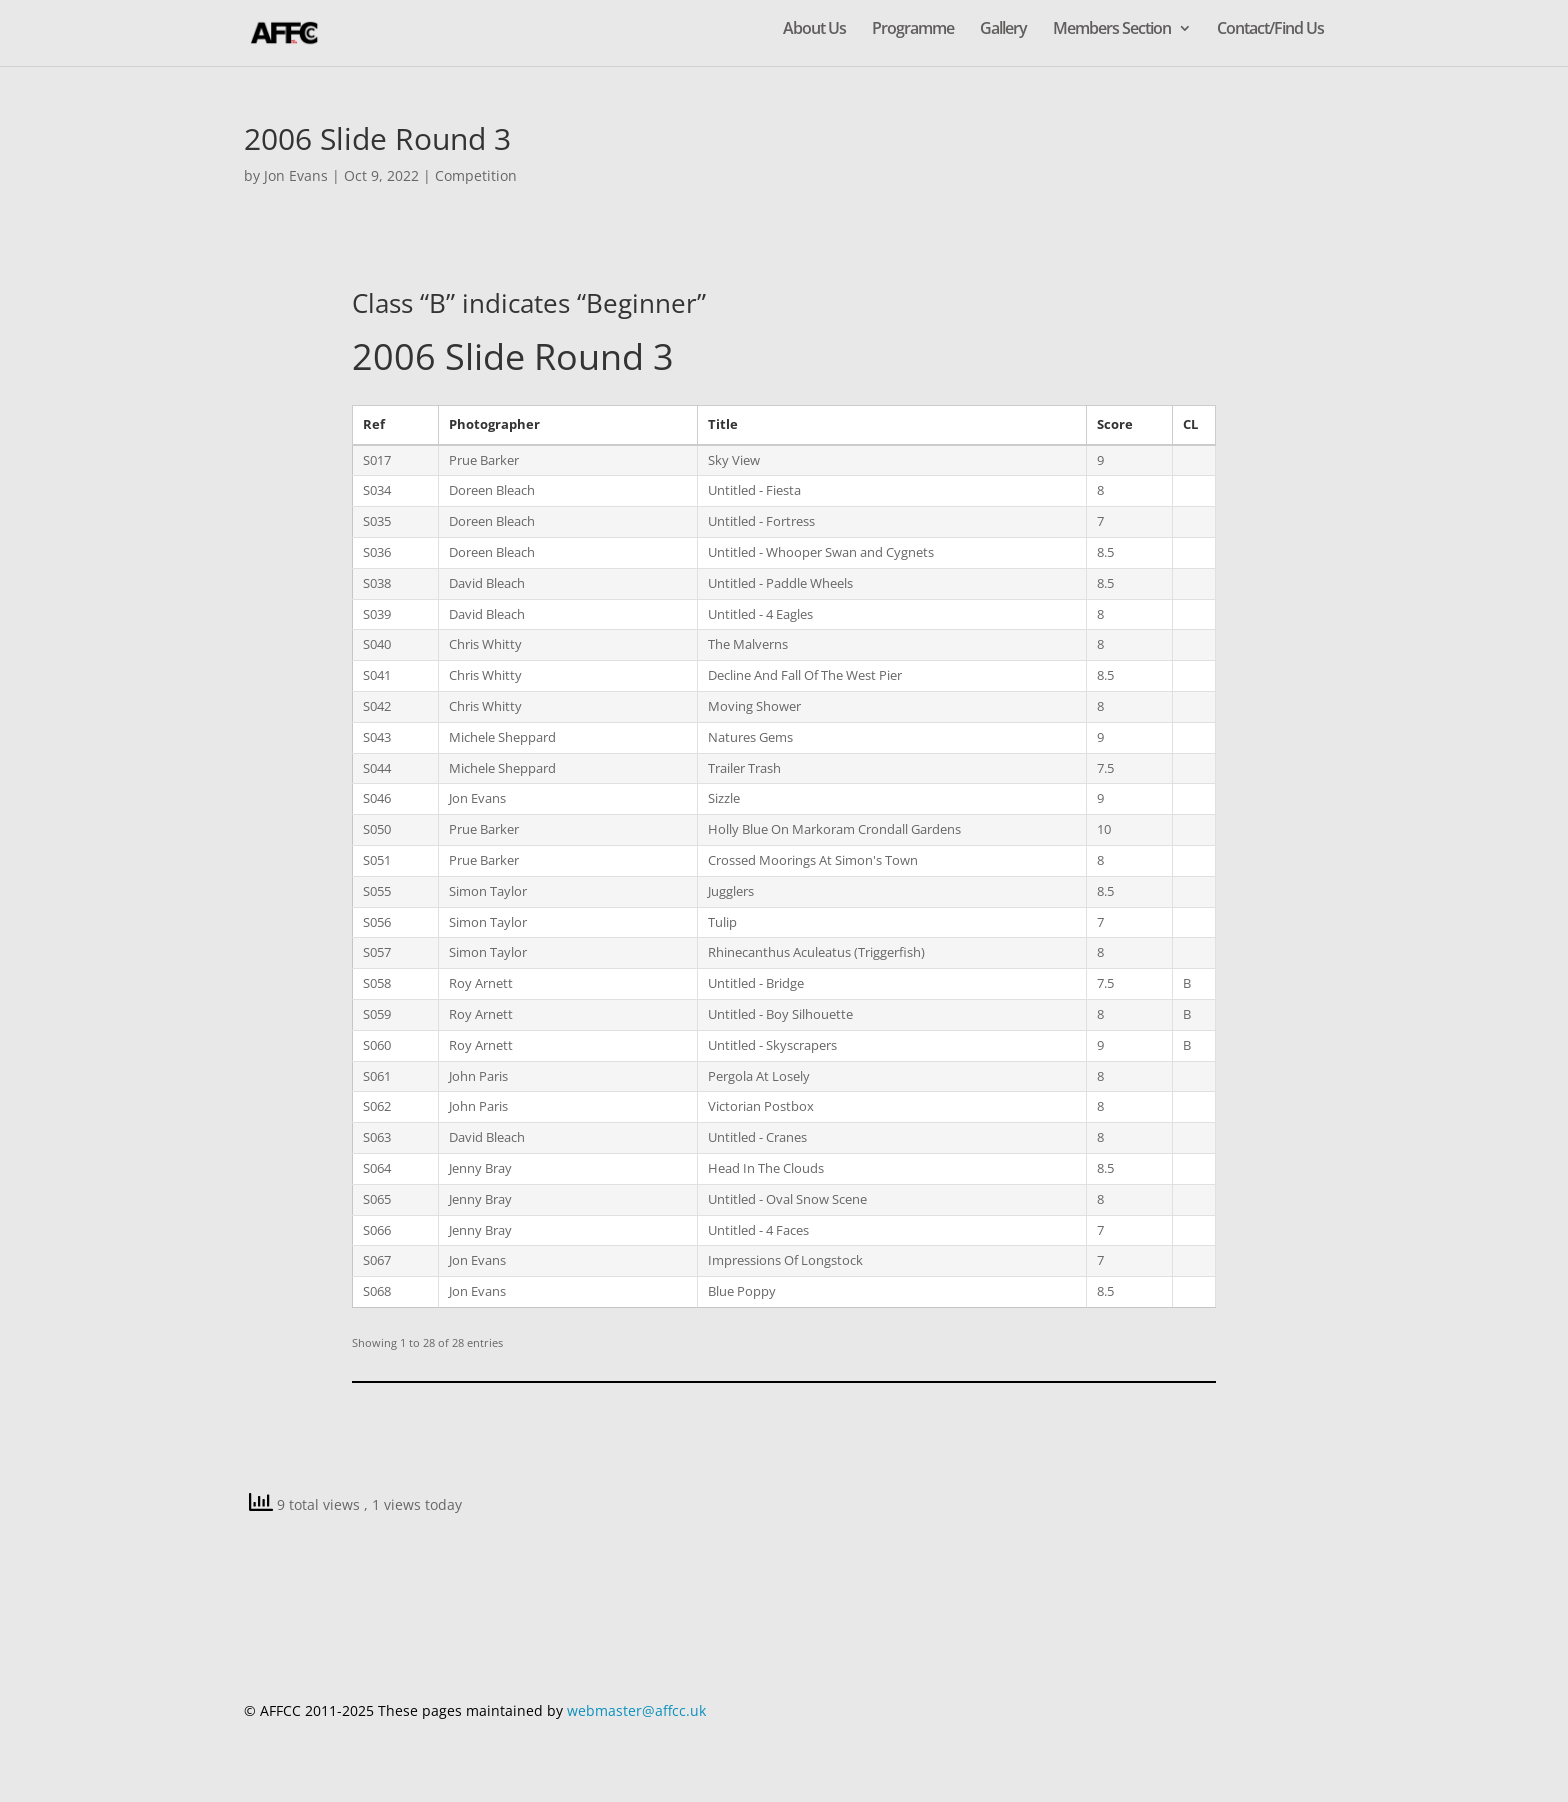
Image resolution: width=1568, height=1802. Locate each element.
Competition (476, 175)
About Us (814, 30)
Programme (913, 30)
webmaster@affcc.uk (636, 1710)
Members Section (1112, 30)
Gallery (1003, 30)
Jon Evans (296, 175)
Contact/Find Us (1270, 30)
